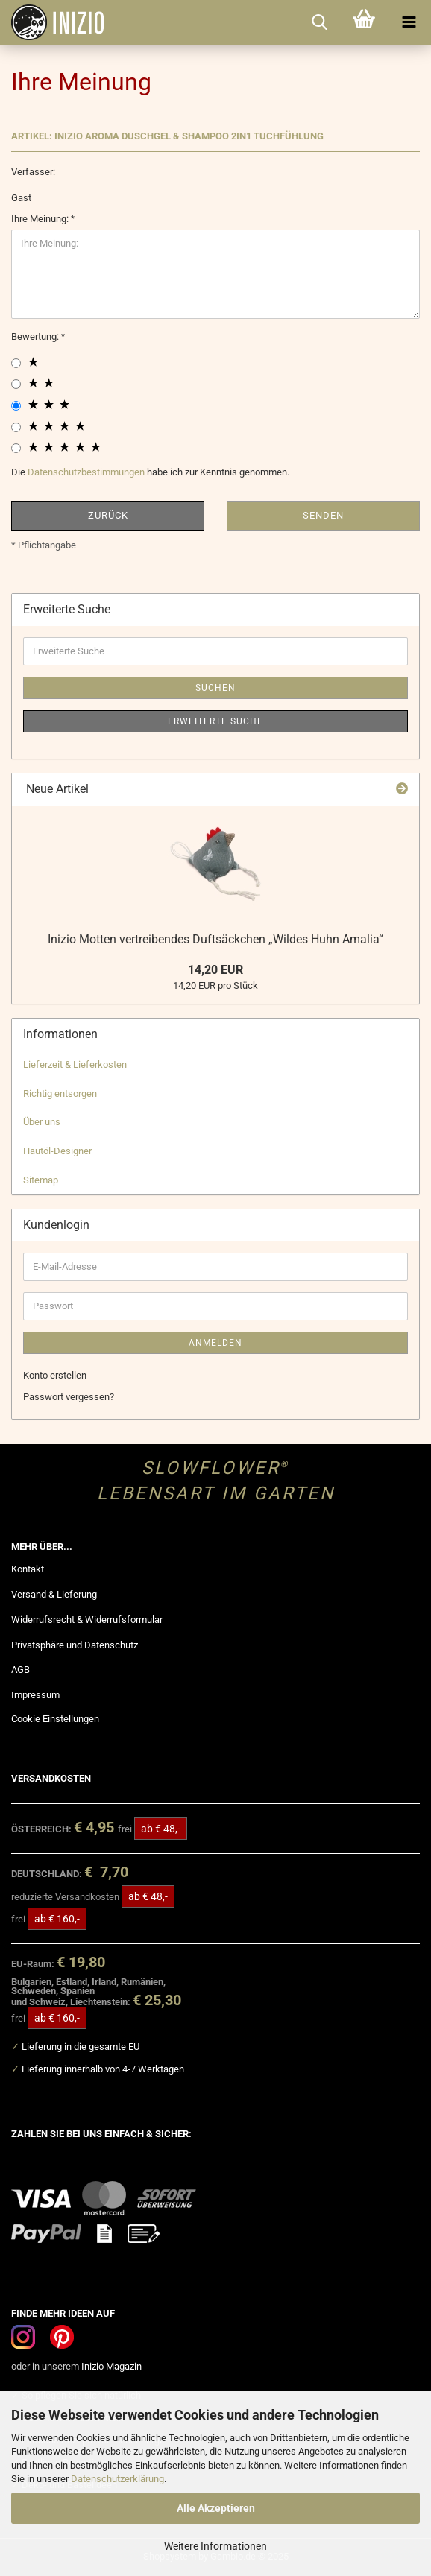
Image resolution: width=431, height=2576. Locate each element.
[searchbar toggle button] (319, 22)
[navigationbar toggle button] (408, 22)
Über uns (41, 1121)
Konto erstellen (54, 1375)
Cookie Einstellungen (55, 1718)
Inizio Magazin (111, 2366)
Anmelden (215, 1343)
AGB (20, 1669)
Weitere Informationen (215, 2546)
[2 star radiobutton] (16, 384)
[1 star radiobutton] (16, 363)
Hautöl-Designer (57, 1150)
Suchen (215, 688)
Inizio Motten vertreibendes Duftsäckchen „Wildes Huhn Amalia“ (215, 939)
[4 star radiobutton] (16, 427)
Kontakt (27, 1569)
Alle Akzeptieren (216, 2508)
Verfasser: (33, 171)
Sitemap (40, 1180)
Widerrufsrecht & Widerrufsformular (87, 1619)
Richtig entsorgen (60, 1093)
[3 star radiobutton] (16, 406)
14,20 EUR (215, 970)
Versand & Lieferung (54, 1594)
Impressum (35, 1694)
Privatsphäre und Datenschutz (74, 1645)
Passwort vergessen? (68, 1396)
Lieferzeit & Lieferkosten (75, 1064)
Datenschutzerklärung (117, 2478)
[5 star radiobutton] (16, 448)
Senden (323, 515)
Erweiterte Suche (215, 721)
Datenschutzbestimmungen (86, 472)
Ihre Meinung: (41, 218)
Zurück (108, 515)
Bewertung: (36, 336)
